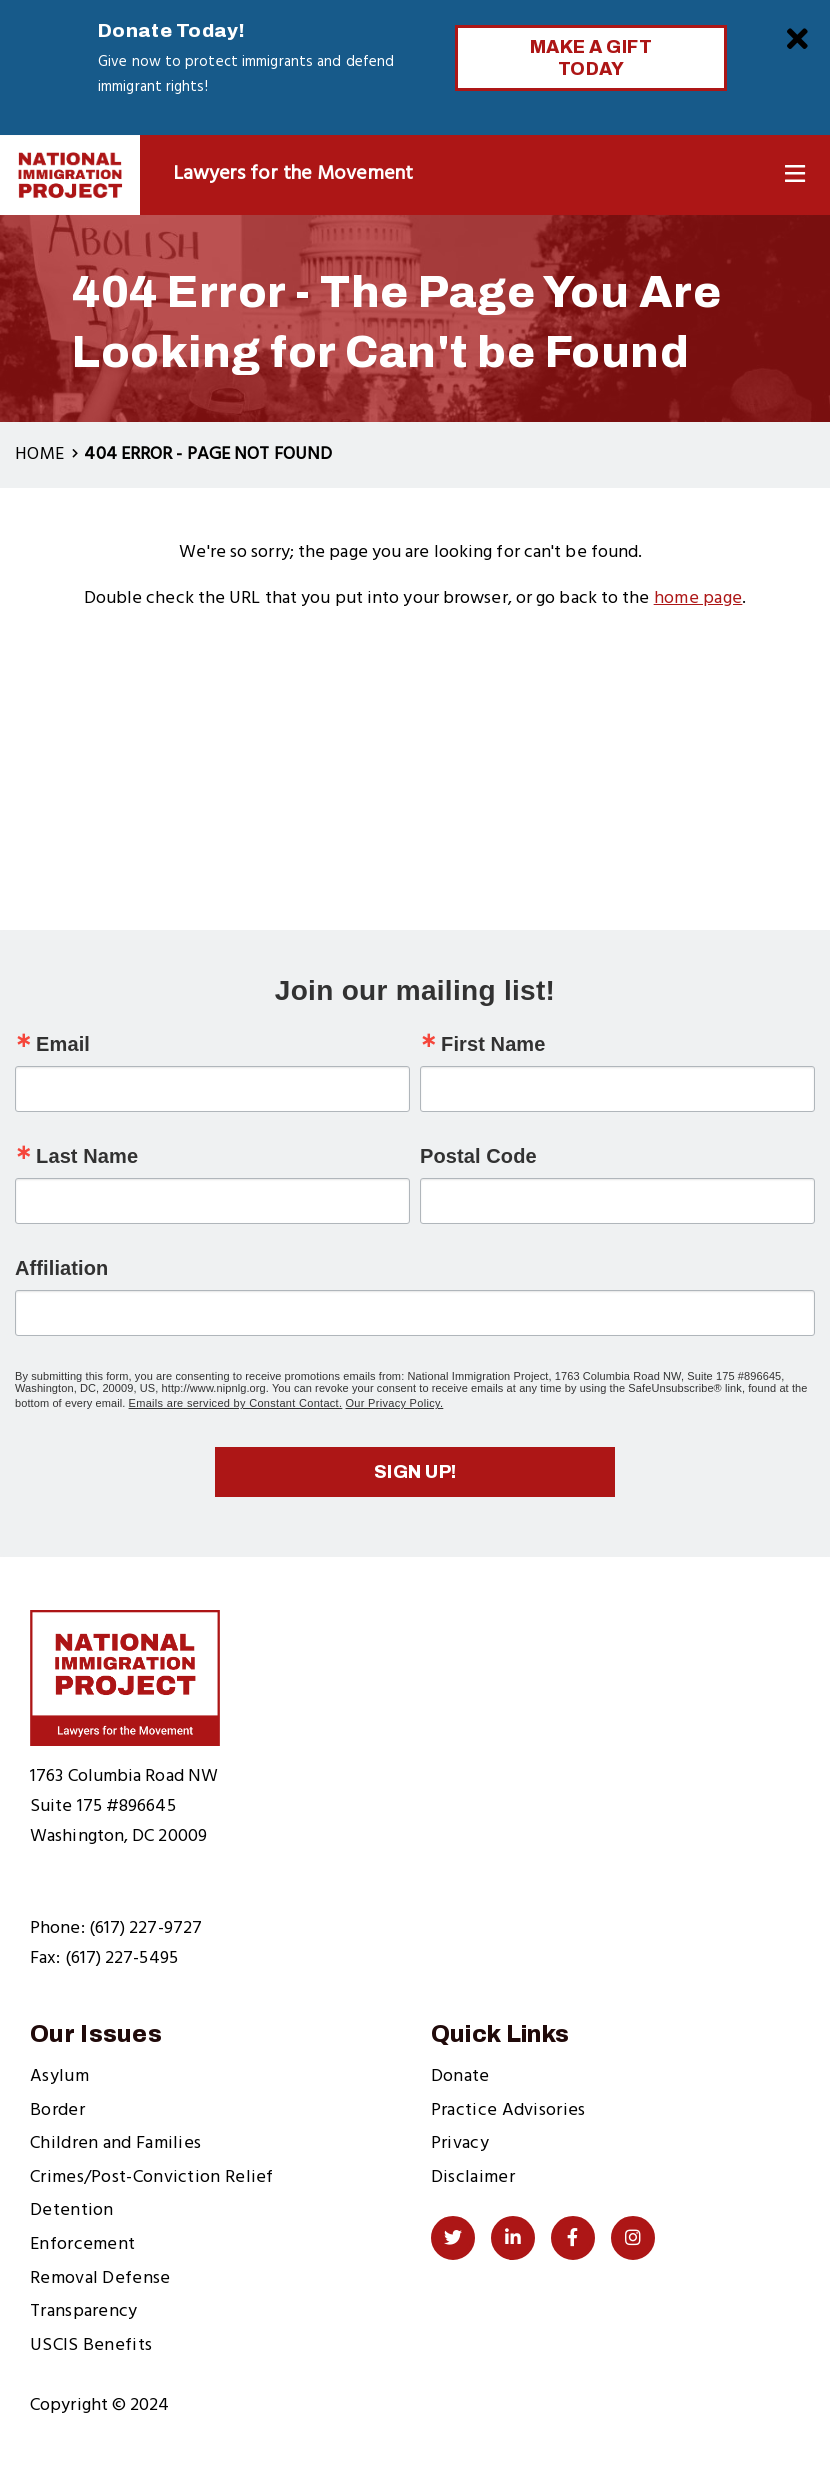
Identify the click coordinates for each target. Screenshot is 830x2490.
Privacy (460, 2143)
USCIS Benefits (91, 2345)
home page (698, 598)
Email (63, 1044)
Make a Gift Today (591, 58)
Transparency (84, 2311)
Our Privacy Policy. (395, 1403)
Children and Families (115, 2143)
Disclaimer (473, 2177)
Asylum (59, 2076)
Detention (72, 2210)
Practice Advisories (508, 2110)
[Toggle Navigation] (795, 174)
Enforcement (82, 2244)
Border (57, 2110)
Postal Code (478, 1156)
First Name (493, 1044)
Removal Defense (100, 2278)
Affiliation (61, 1268)
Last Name (87, 1156)
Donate (460, 2076)
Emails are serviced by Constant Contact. (236, 1403)
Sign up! (415, 1472)
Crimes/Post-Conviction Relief (152, 2177)
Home (39, 454)
